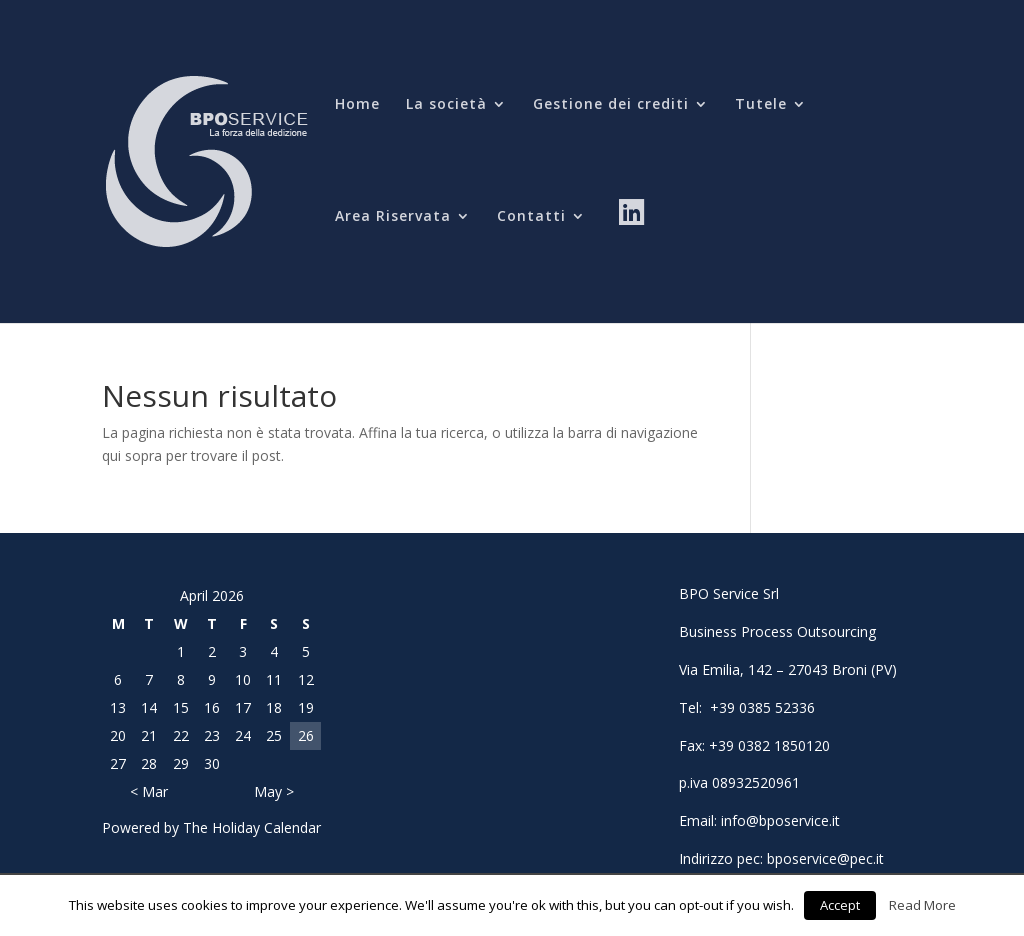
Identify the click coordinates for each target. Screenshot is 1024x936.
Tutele (761, 105)
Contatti (531, 217)
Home (357, 105)
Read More (922, 905)
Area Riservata (393, 217)
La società (446, 105)
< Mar (149, 791)
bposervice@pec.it (825, 858)
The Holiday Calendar (252, 827)
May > (274, 791)
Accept (840, 905)
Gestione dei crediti (611, 105)
